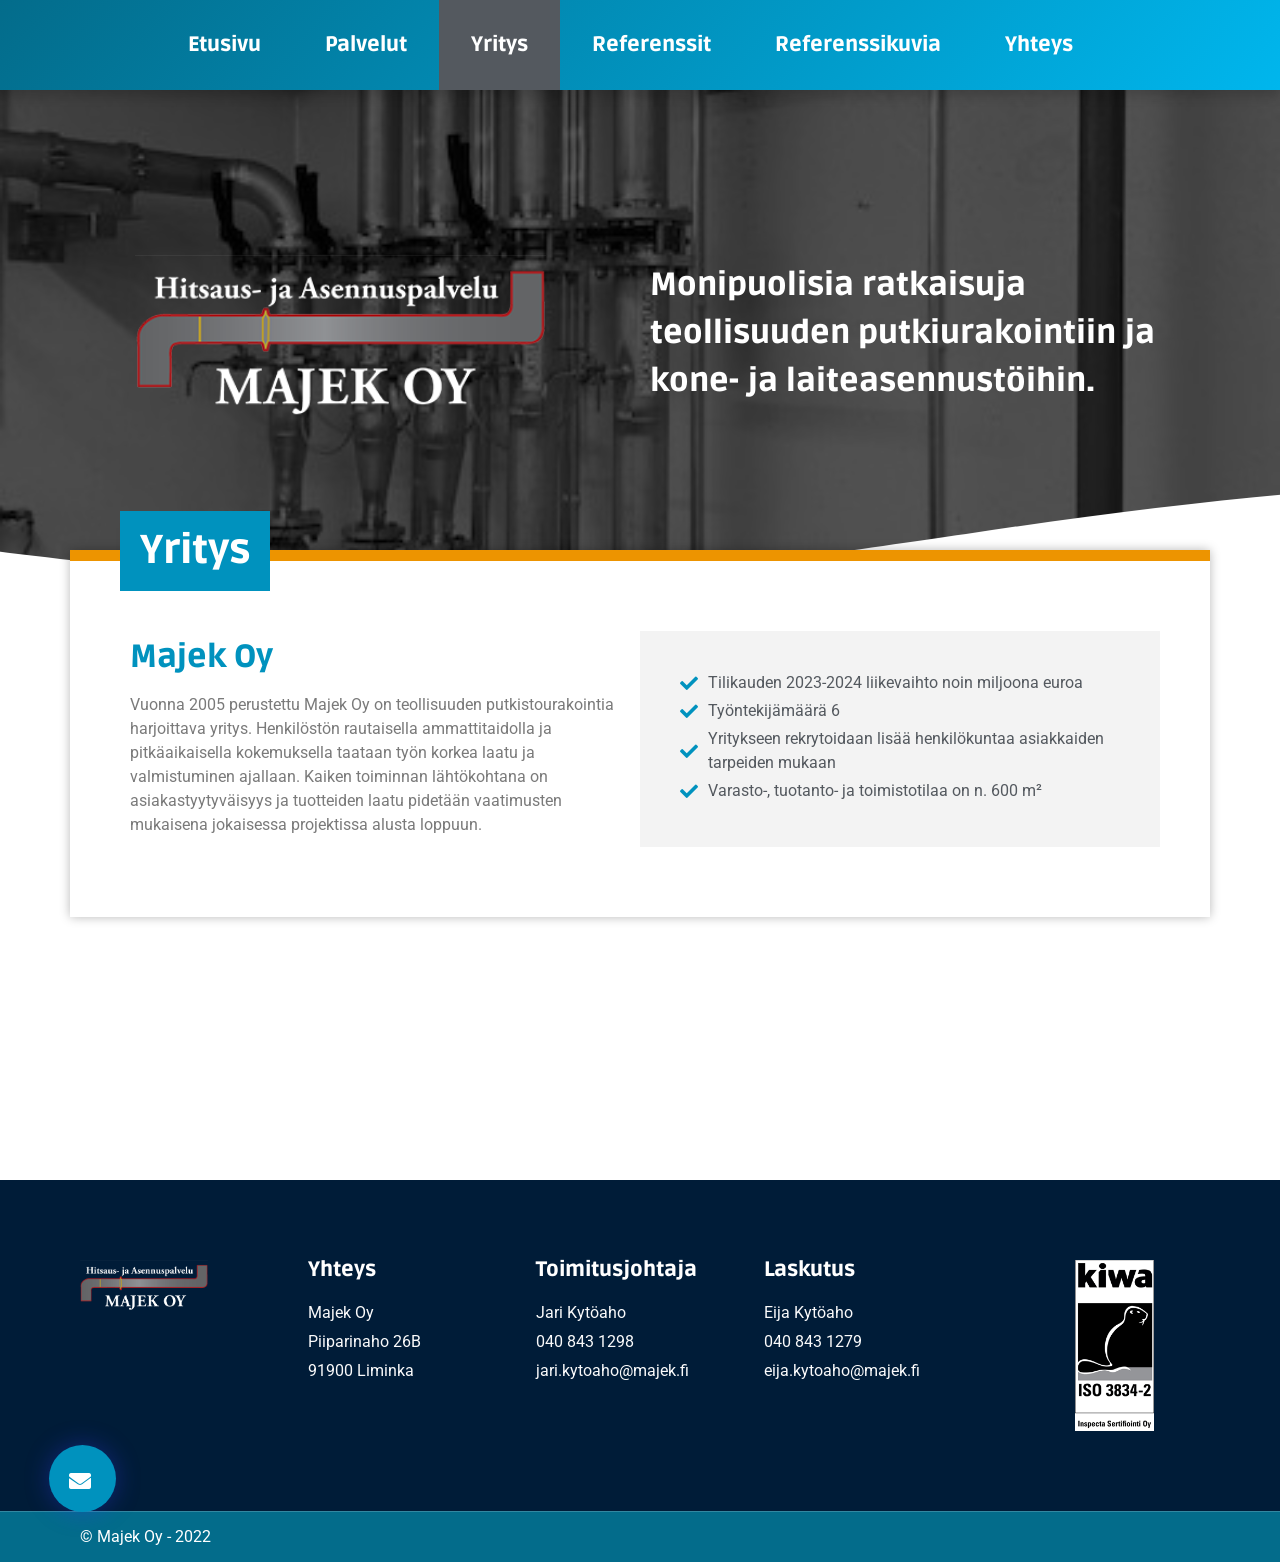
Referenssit (651, 44)
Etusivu (224, 44)
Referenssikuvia (858, 44)
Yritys (499, 44)
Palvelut (366, 44)
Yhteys (1039, 44)
